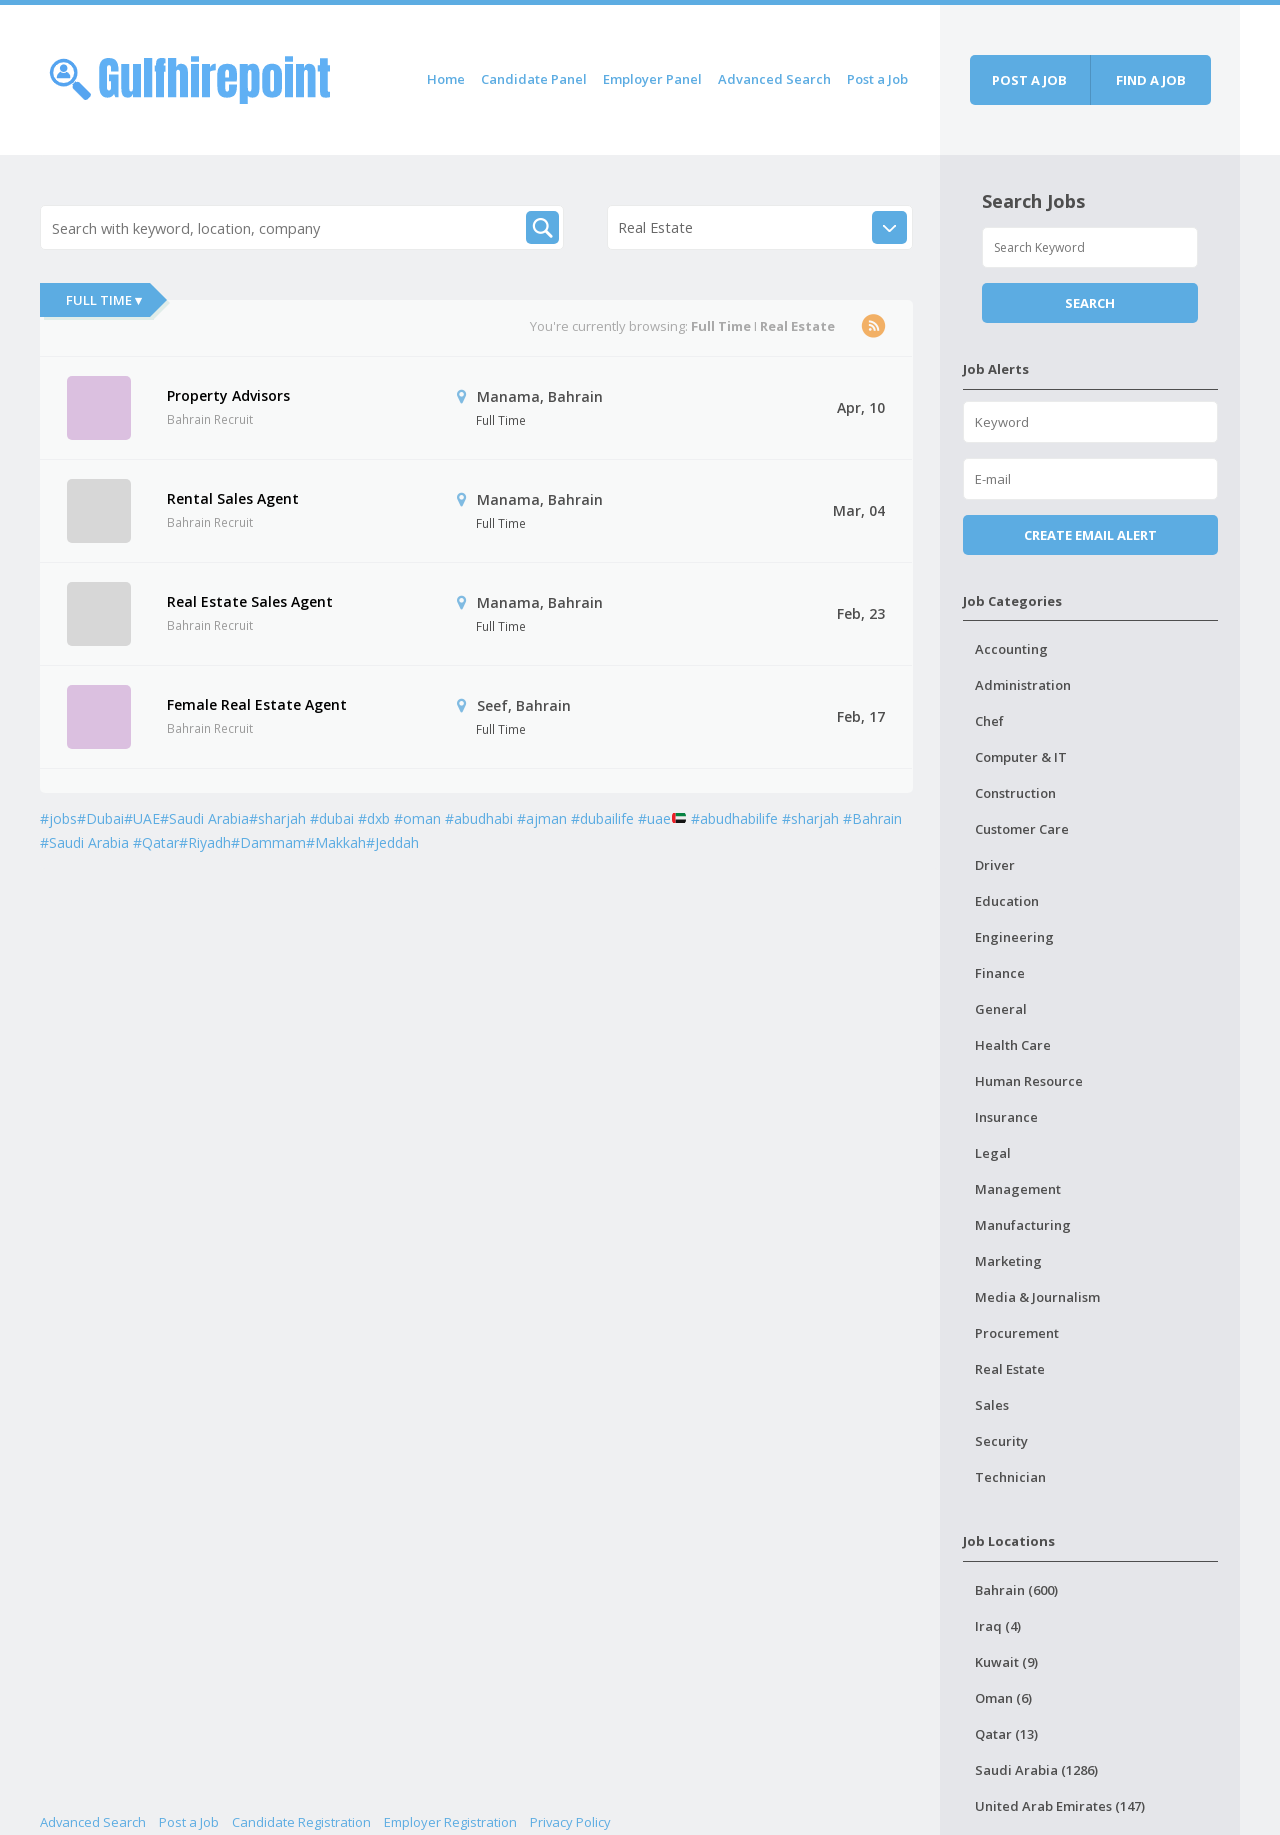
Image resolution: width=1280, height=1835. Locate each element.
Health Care (1013, 1045)
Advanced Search (774, 79)
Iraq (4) (998, 1626)
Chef (989, 721)
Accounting (1011, 649)
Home (446, 79)
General (1001, 1009)
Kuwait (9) (1006, 1662)
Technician (1010, 1477)
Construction (1015, 793)
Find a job (1151, 80)
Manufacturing (1023, 1225)
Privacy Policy (570, 1822)
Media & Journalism (1037, 1297)
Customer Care (1022, 829)
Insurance (1006, 1117)
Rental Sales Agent (233, 498)
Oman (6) (1003, 1698)
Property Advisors (228, 395)
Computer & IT (1021, 757)
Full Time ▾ (104, 300)
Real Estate (1010, 1369)
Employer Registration (450, 1822)
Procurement (1017, 1333)
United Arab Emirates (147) (1060, 1806)
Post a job (1029, 80)
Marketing (1008, 1261)
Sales (992, 1405)
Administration (1023, 685)
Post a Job (877, 79)
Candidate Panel (534, 79)
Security (1001, 1441)
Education (1007, 901)
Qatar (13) (1006, 1734)
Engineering (1014, 937)
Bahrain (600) (1016, 1590)
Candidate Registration (301, 1822)
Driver (995, 865)
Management (1018, 1189)
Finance (1000, 973)
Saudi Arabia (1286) (1036, 1770)
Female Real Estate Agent (257, 704)
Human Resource (1029, 1081)
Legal (993, 1153)
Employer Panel (652, 79)
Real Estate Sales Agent (250, 601)
